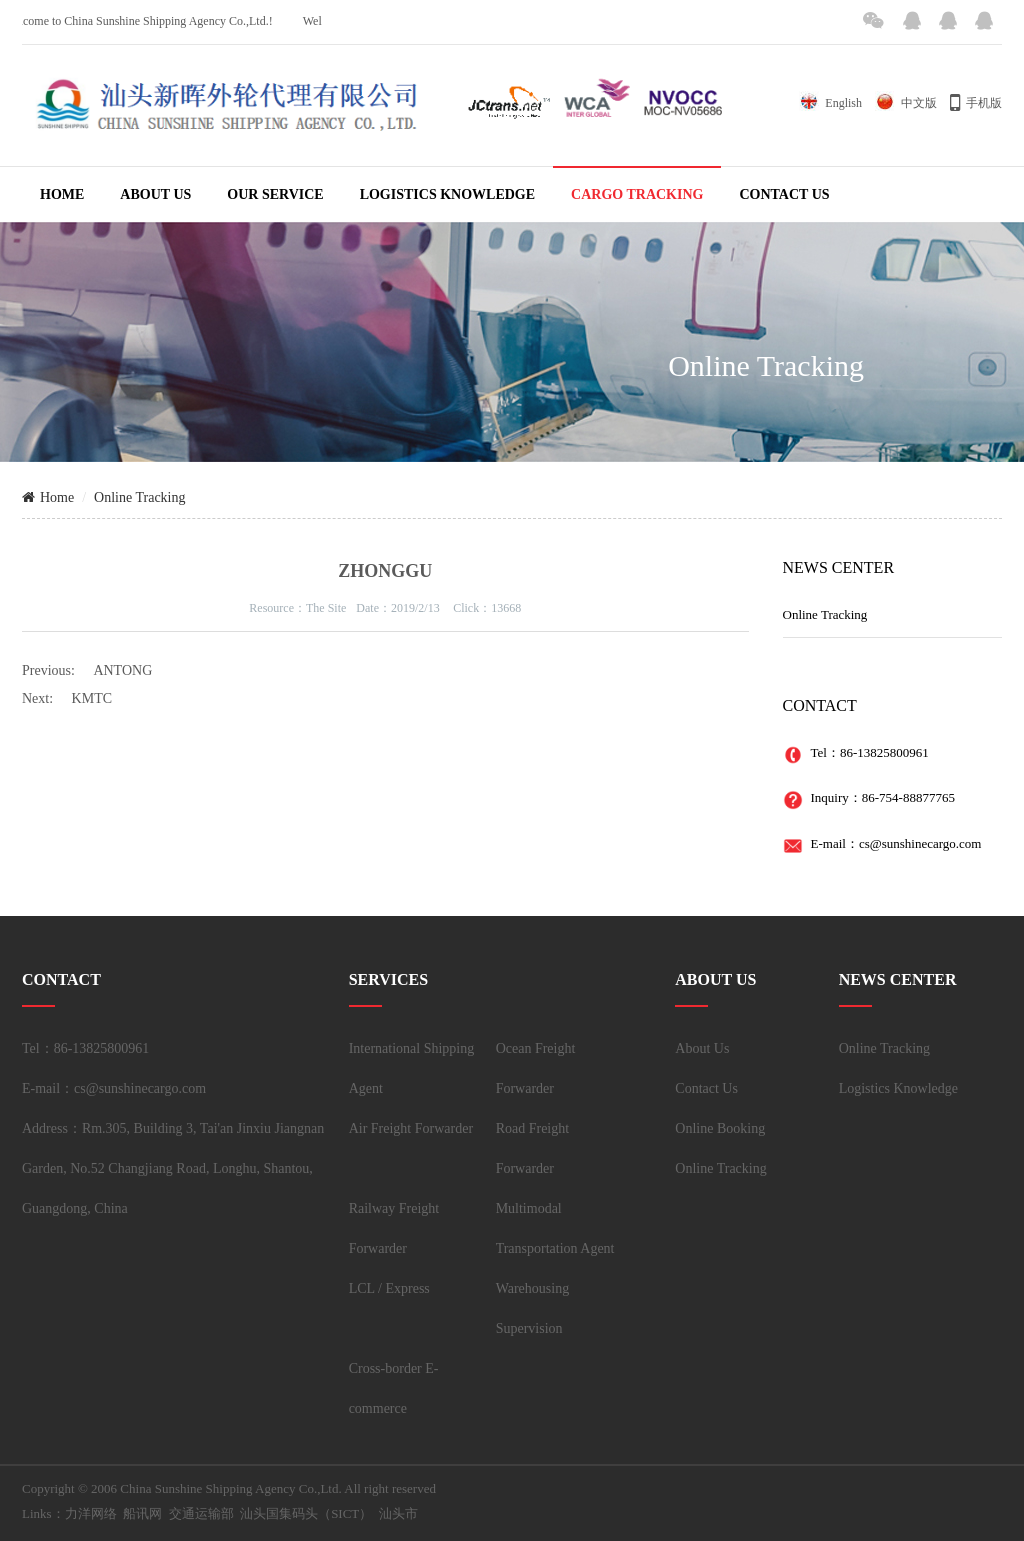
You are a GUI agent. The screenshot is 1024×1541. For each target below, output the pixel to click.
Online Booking (720, 1128)
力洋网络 (91, 1513)
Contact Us (706, 1088)
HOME (62, 194)
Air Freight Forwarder (411, 1128)
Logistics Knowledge (898, 1088)
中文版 (906, 103)
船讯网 (142, 1513)
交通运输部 (201, 1513)
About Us (702, 1048)
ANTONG (122, 670)
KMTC (92, 698)
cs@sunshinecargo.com (920, 843)
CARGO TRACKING (637, 194)
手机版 (976, 103)
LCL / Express (389, 1288)
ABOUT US (155, 194)
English (830, 103)
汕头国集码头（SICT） (306, 1513)
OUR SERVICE (275, 194)
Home (48, 497)
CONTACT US (784, 194)
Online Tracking (139, 497)
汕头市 (398, 1513)
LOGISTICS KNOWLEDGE (447, 194)
